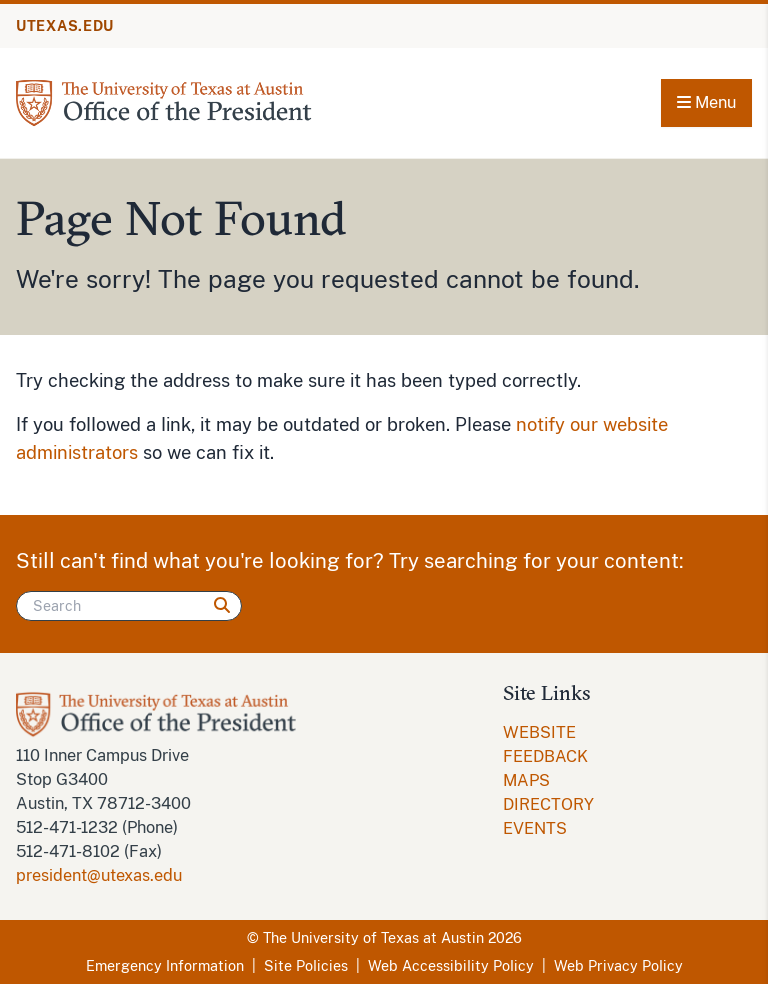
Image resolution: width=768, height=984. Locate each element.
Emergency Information (165, 966)
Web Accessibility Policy (451, 966)
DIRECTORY (548, 804)
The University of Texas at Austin (373, 938)
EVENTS (535, 828)
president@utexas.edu (99, 875)
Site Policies (306, 966)
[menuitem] (579, 745)
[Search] (129, 606)
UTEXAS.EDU (65, 26)
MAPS (526, 780)
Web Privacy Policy (618, 966)
